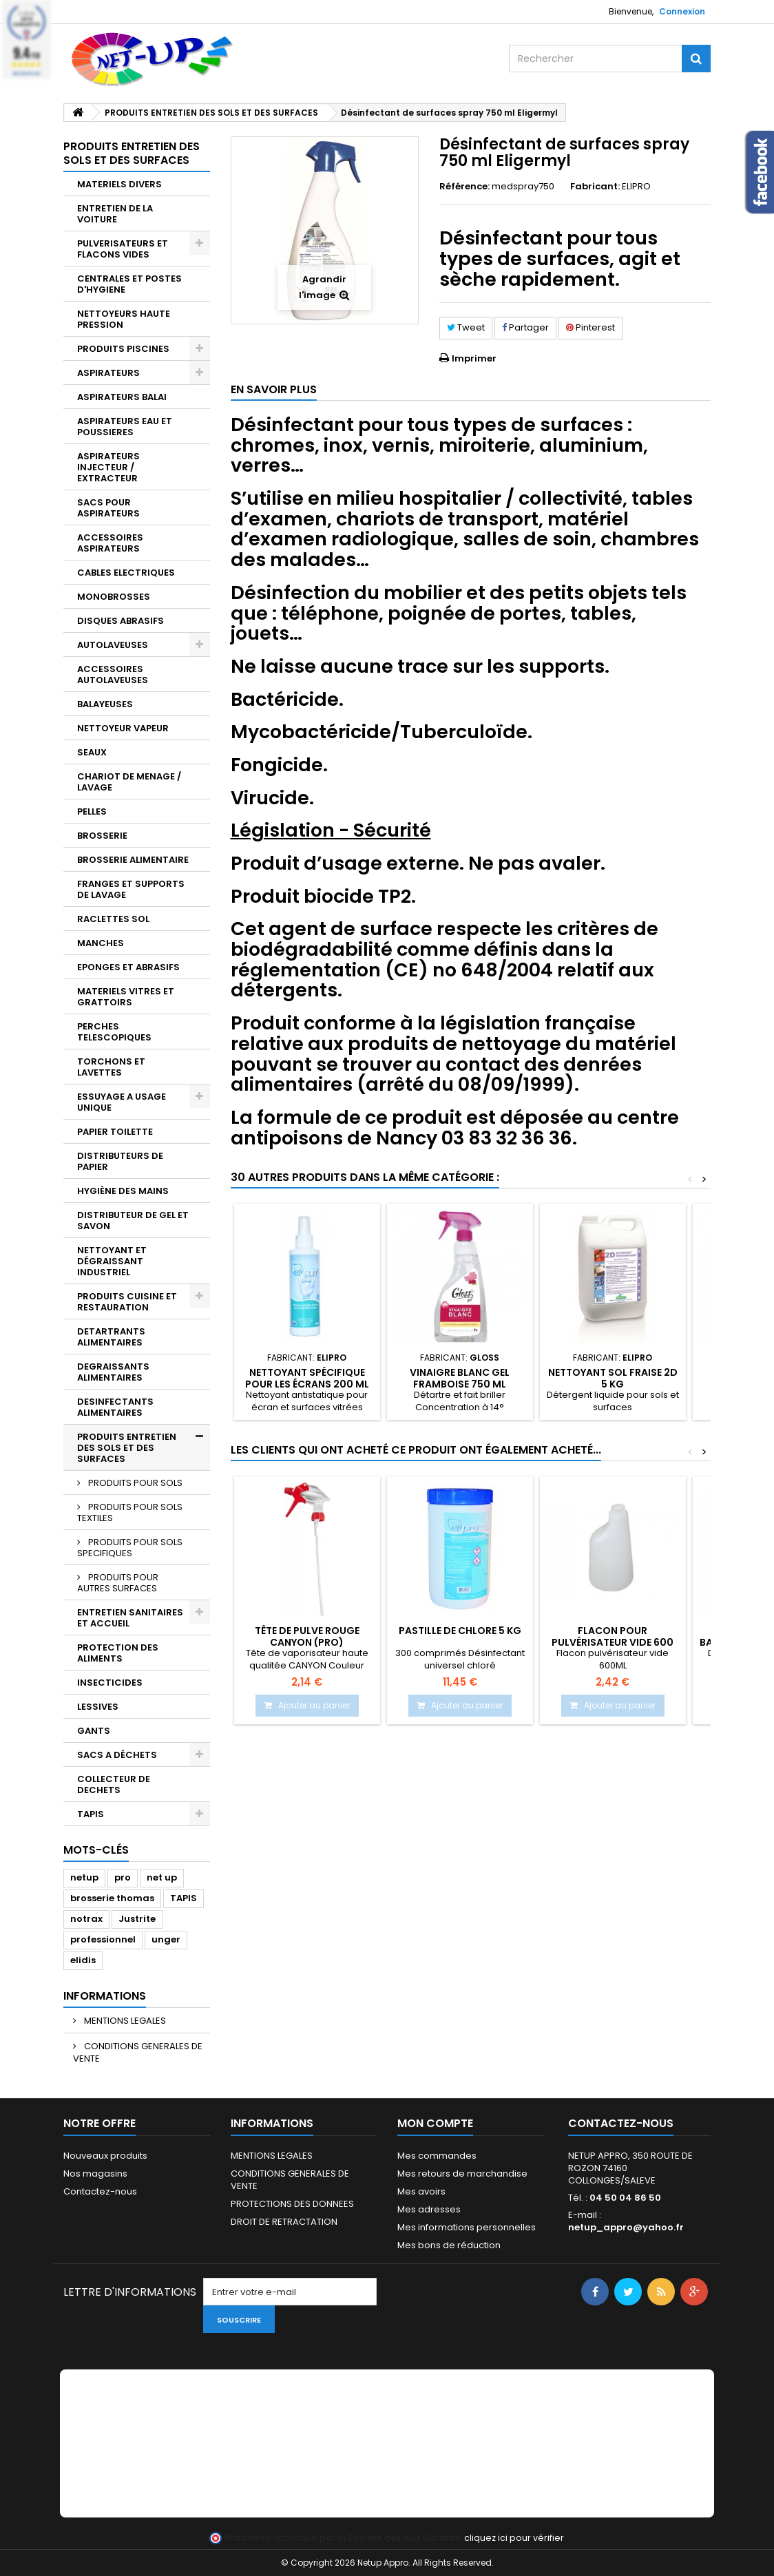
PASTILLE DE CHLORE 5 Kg (460, 1630)
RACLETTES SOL (113, 918)
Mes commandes (437, 2155)
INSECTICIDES (110, 1682)
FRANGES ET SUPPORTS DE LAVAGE (131, 889)
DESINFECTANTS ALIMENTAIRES (115, 1407)
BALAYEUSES (105, 704)
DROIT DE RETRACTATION (284, 2221)
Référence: (464, 186)
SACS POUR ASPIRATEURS (108, 508)
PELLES (92, 811)
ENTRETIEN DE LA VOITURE (115, 214)
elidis (83, 1960)
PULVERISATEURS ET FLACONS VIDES (122, 249)
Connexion (682, 11)
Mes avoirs (421, 2191)
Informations (104, 1996)
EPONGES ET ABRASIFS (128, 967)
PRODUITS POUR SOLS (134, 1482)
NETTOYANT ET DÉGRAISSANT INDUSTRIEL (112, 1261)
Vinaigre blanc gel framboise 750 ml (460, 1377)
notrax (86, 1918)
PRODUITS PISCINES (123, 348)
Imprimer (474, 358)
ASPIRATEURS (108, 372)
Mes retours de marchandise (462, 2173)
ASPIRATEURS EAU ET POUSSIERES (124, 427)
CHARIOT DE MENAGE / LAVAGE (129, 782)
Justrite (137, 1918)
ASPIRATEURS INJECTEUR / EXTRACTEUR (108, 467)
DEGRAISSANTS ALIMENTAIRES (113, 1372)
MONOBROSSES (113, 596)
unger (165, 1939)
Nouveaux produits (105, 2155)
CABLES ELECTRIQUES (126, 572)
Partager (525, 327)
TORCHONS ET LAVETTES (111, 1067)
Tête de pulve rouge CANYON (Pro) (307, 1636)
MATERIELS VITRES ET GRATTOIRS (125, 997)
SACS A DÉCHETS (117, 1754)
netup (84, 1877)
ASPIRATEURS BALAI (122, 397)
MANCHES (100, 943)
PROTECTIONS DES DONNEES (292, 2203)
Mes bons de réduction (449, 2245)
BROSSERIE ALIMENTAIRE (133, 859)
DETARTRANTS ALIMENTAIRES (111, 1337)
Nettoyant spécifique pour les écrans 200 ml (307, 1377)
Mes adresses (429, 2209)
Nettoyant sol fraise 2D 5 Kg (613, 1377)
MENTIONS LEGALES (124, 2020)
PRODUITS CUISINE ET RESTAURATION (127, 1302)
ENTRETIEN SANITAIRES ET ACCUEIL (130, 1618)
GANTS (93, 1730)
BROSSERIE (102, 835)
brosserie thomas (112, 1898)
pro (122, 1877)
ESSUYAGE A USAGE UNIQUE (121, 1102)
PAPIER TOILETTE (115, 1131)
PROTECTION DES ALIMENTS (117, 1653)
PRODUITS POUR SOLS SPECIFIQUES (129, 1548)
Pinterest (590, 327)
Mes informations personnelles (466, 2227)
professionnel (103, 1939)
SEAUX (92, 752)
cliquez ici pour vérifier (514, 2538)
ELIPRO (636, 186)
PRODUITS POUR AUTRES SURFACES (117, 1583)
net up (162, 1877)
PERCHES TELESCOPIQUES (114, 1032)
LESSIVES (97, 1706)
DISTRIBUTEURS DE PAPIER (120, 1161)
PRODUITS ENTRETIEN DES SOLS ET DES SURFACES (126, 1447)
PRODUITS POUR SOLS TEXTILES (129, 1512)
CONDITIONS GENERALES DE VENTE (137, 2052)
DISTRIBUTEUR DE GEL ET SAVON (133, 1220)
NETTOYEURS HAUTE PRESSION (123, 319)
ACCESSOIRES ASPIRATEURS (110, 543)
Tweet (466, 327)
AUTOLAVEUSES (112, 644)
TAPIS (90, 1814)
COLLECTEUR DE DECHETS (113, 1784)
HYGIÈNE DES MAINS (123, 1190)
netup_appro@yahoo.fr (626, 2227)
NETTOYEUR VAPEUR (123, 728)
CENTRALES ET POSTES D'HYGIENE (129, 284)
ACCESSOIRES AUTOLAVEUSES (112, 674)
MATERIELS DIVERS (119, 184)
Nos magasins (95, 2173)
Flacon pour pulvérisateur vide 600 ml (612, 1642)
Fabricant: (595, 186)
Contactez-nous (100, 2191)
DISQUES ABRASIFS (120, 620)
